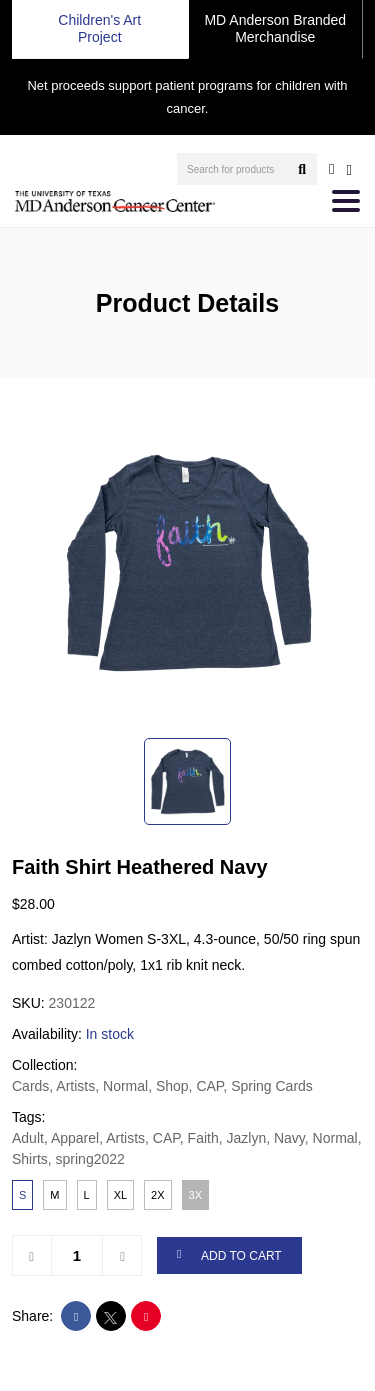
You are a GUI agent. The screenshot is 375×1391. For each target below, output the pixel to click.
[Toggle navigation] (346, 201)
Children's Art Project (99, 28)
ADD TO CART (229, 1255)
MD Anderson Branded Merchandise (275, 28)
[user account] (331, 169)
